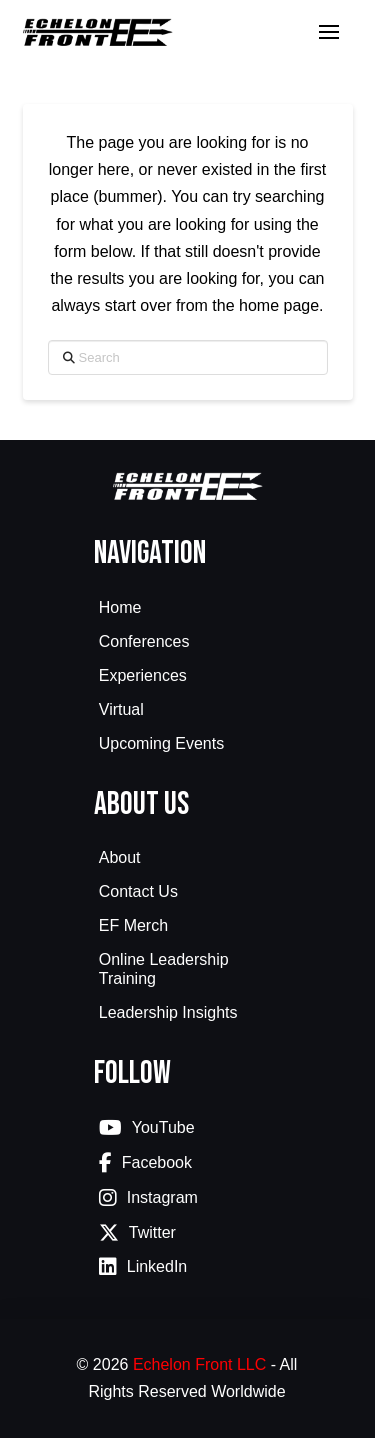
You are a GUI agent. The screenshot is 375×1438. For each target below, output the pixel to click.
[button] (329, 32)
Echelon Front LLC (199, 1364)
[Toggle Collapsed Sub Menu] (188, 644)
